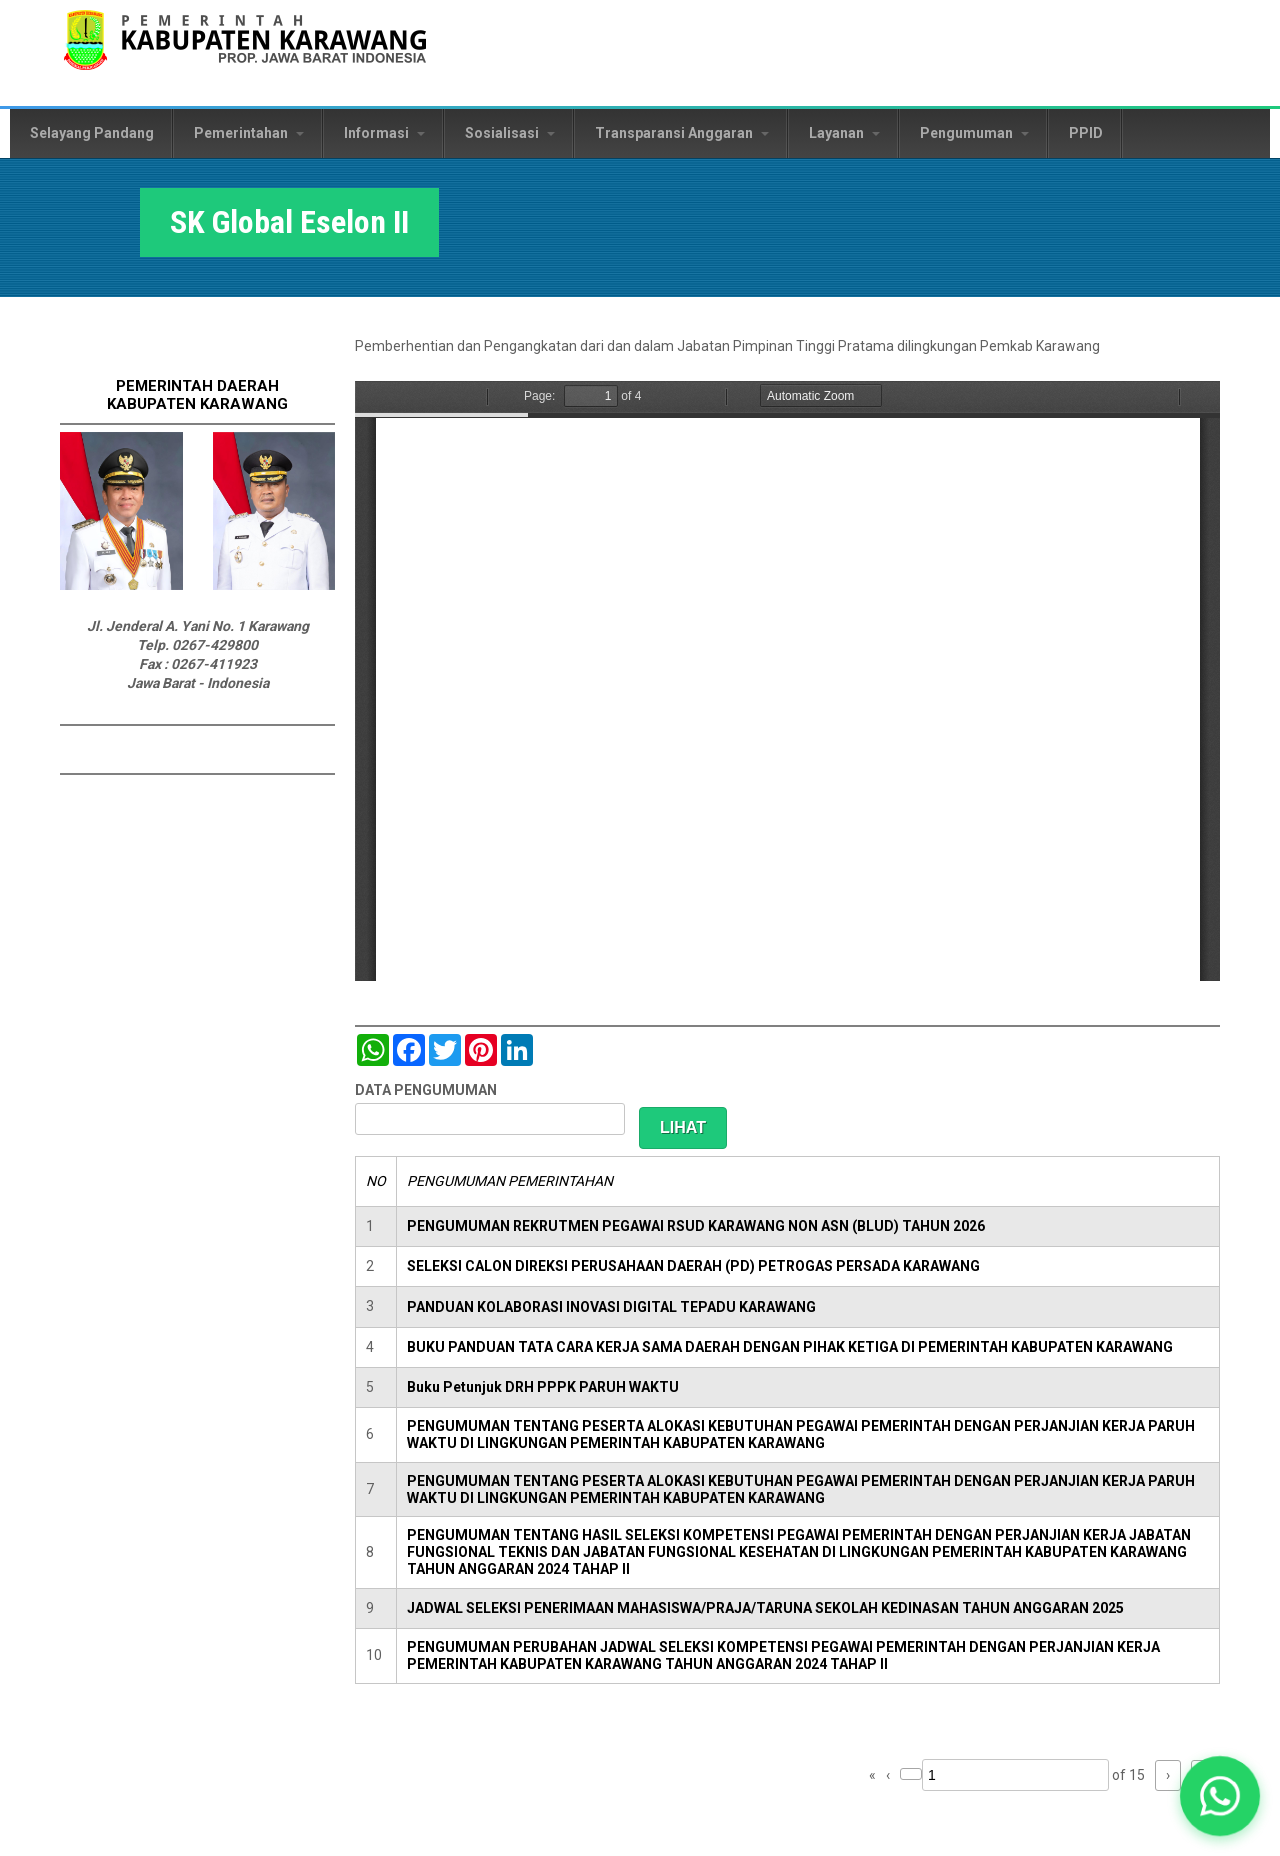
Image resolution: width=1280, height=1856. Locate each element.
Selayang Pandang (92, 133)
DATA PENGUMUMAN (426, 1090)
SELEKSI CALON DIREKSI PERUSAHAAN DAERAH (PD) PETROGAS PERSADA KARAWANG (693, 1266)
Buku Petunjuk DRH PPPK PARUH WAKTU (543, 1387)
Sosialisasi (510, 133)
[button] (1220, 1796)
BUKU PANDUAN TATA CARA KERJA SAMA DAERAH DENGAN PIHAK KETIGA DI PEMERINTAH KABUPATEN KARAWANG (790, 1347)
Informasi (384, 133)
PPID (1086, 133)
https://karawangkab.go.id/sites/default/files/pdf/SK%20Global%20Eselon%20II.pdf (787, 681)
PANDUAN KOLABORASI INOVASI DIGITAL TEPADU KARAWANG (611, 1307)
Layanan (844, 133)
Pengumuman (974, 133)
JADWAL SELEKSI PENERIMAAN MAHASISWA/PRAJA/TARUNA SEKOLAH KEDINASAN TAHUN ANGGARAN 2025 (765, 1608)
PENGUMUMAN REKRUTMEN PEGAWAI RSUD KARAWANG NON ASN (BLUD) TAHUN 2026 (696, 1226)
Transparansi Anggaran (682, 133)
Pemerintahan (249, 133)
